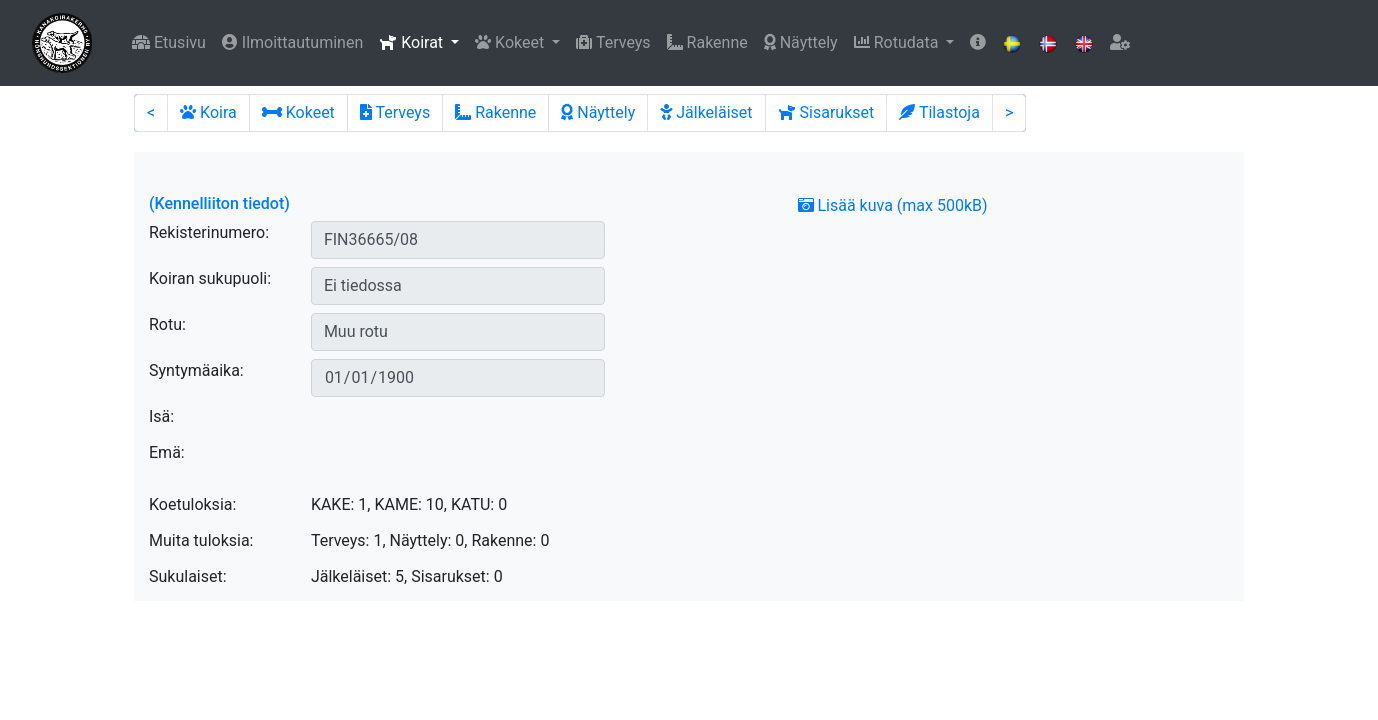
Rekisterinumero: (209, 232)
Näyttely (801, 42)
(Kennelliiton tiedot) (219, 203)
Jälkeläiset (706, 112)
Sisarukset (826, 112)
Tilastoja (939, 112)
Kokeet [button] (511, 42)
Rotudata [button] (898, 42)
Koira (208, 112)
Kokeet (298, 112)
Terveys (613, 42)
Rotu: (167, 324)
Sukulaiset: (188, 576)
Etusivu (169, 42)
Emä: (167, 452)
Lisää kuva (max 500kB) (893, 205)
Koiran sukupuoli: (210, 278)
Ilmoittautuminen (292, 42)
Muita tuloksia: (201, 540)
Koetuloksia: (192, 504)
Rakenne (707, 42)
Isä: (161, 416)
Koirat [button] (413, 42)
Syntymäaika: (196, 370)
